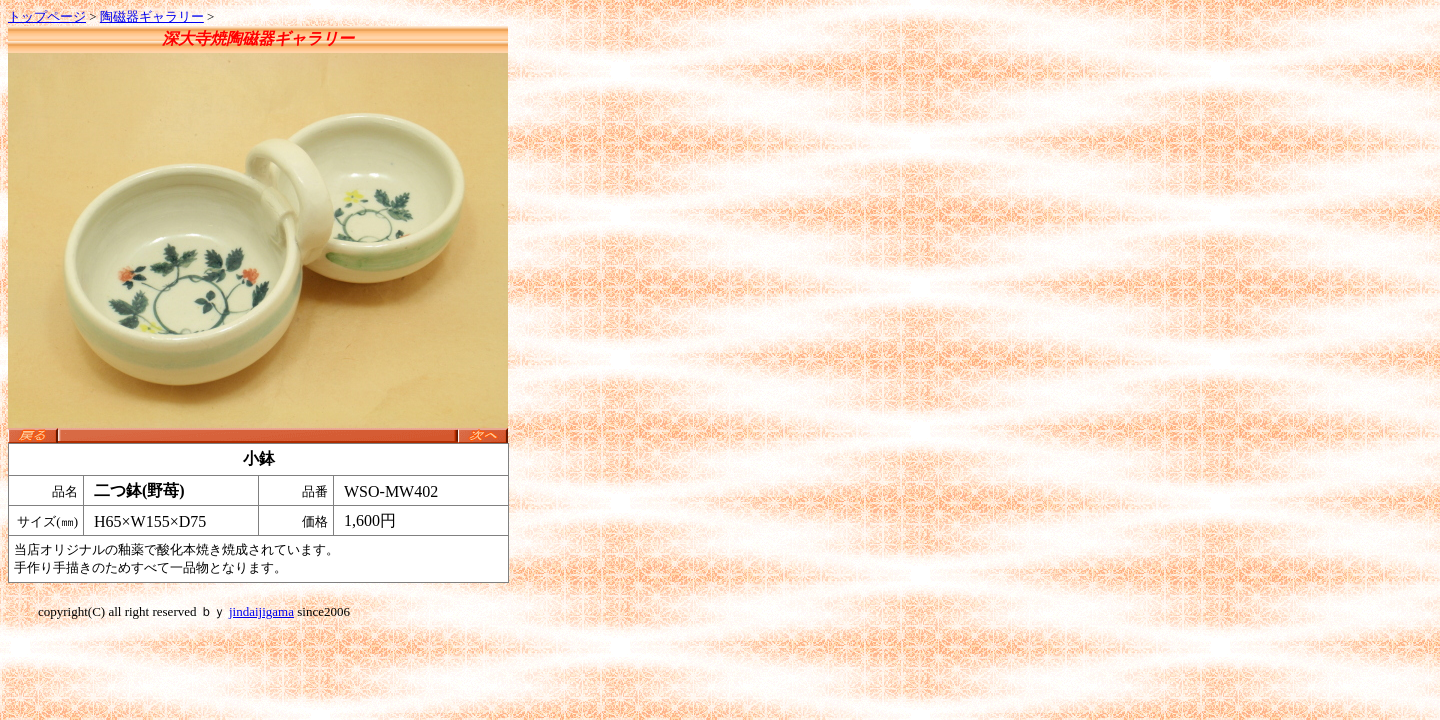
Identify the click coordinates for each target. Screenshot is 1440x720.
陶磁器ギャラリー (152, 16)
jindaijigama (261, 611)
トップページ (47, 16)
